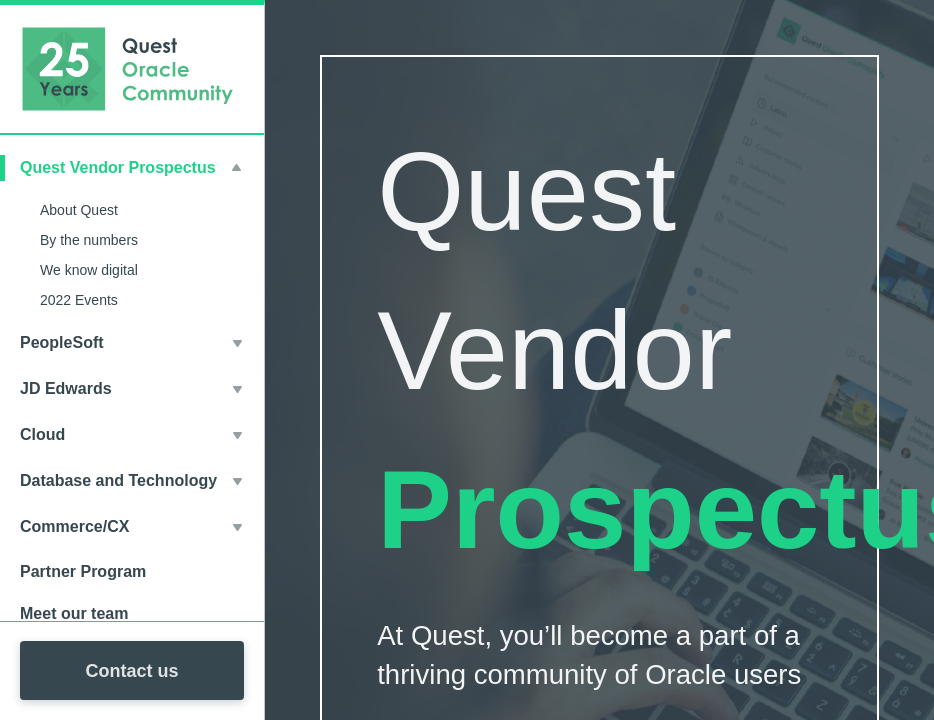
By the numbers (89, 240)
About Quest (79, 210)
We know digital (89, 270)
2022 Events (79, 300)
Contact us (131, 671)
